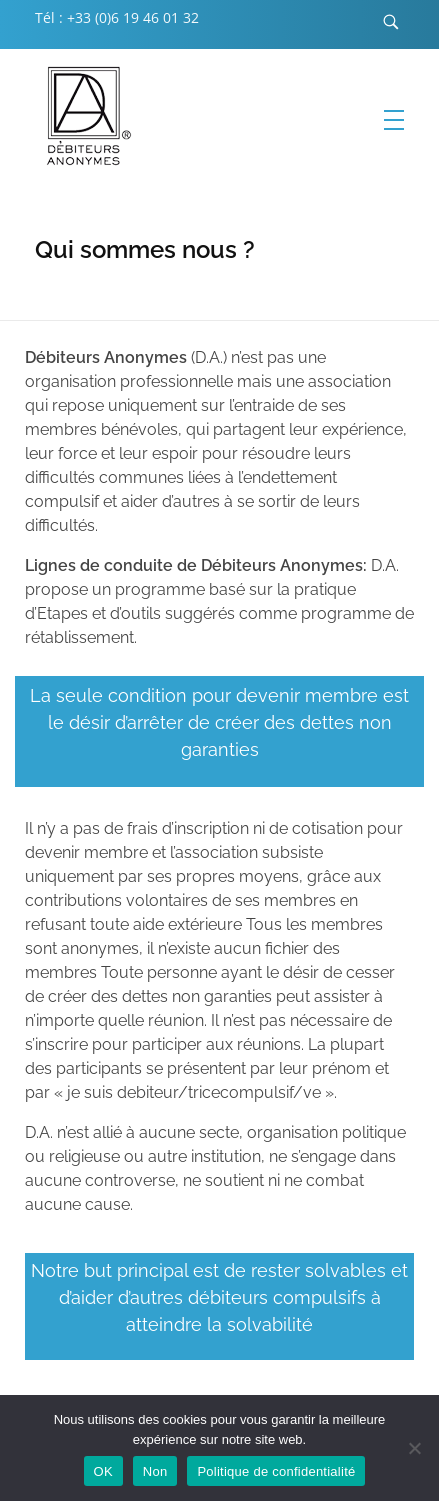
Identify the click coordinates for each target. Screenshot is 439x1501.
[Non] (414, 1448)
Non (155, 1471)
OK (103, 1471)
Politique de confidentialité (276, 1471)
